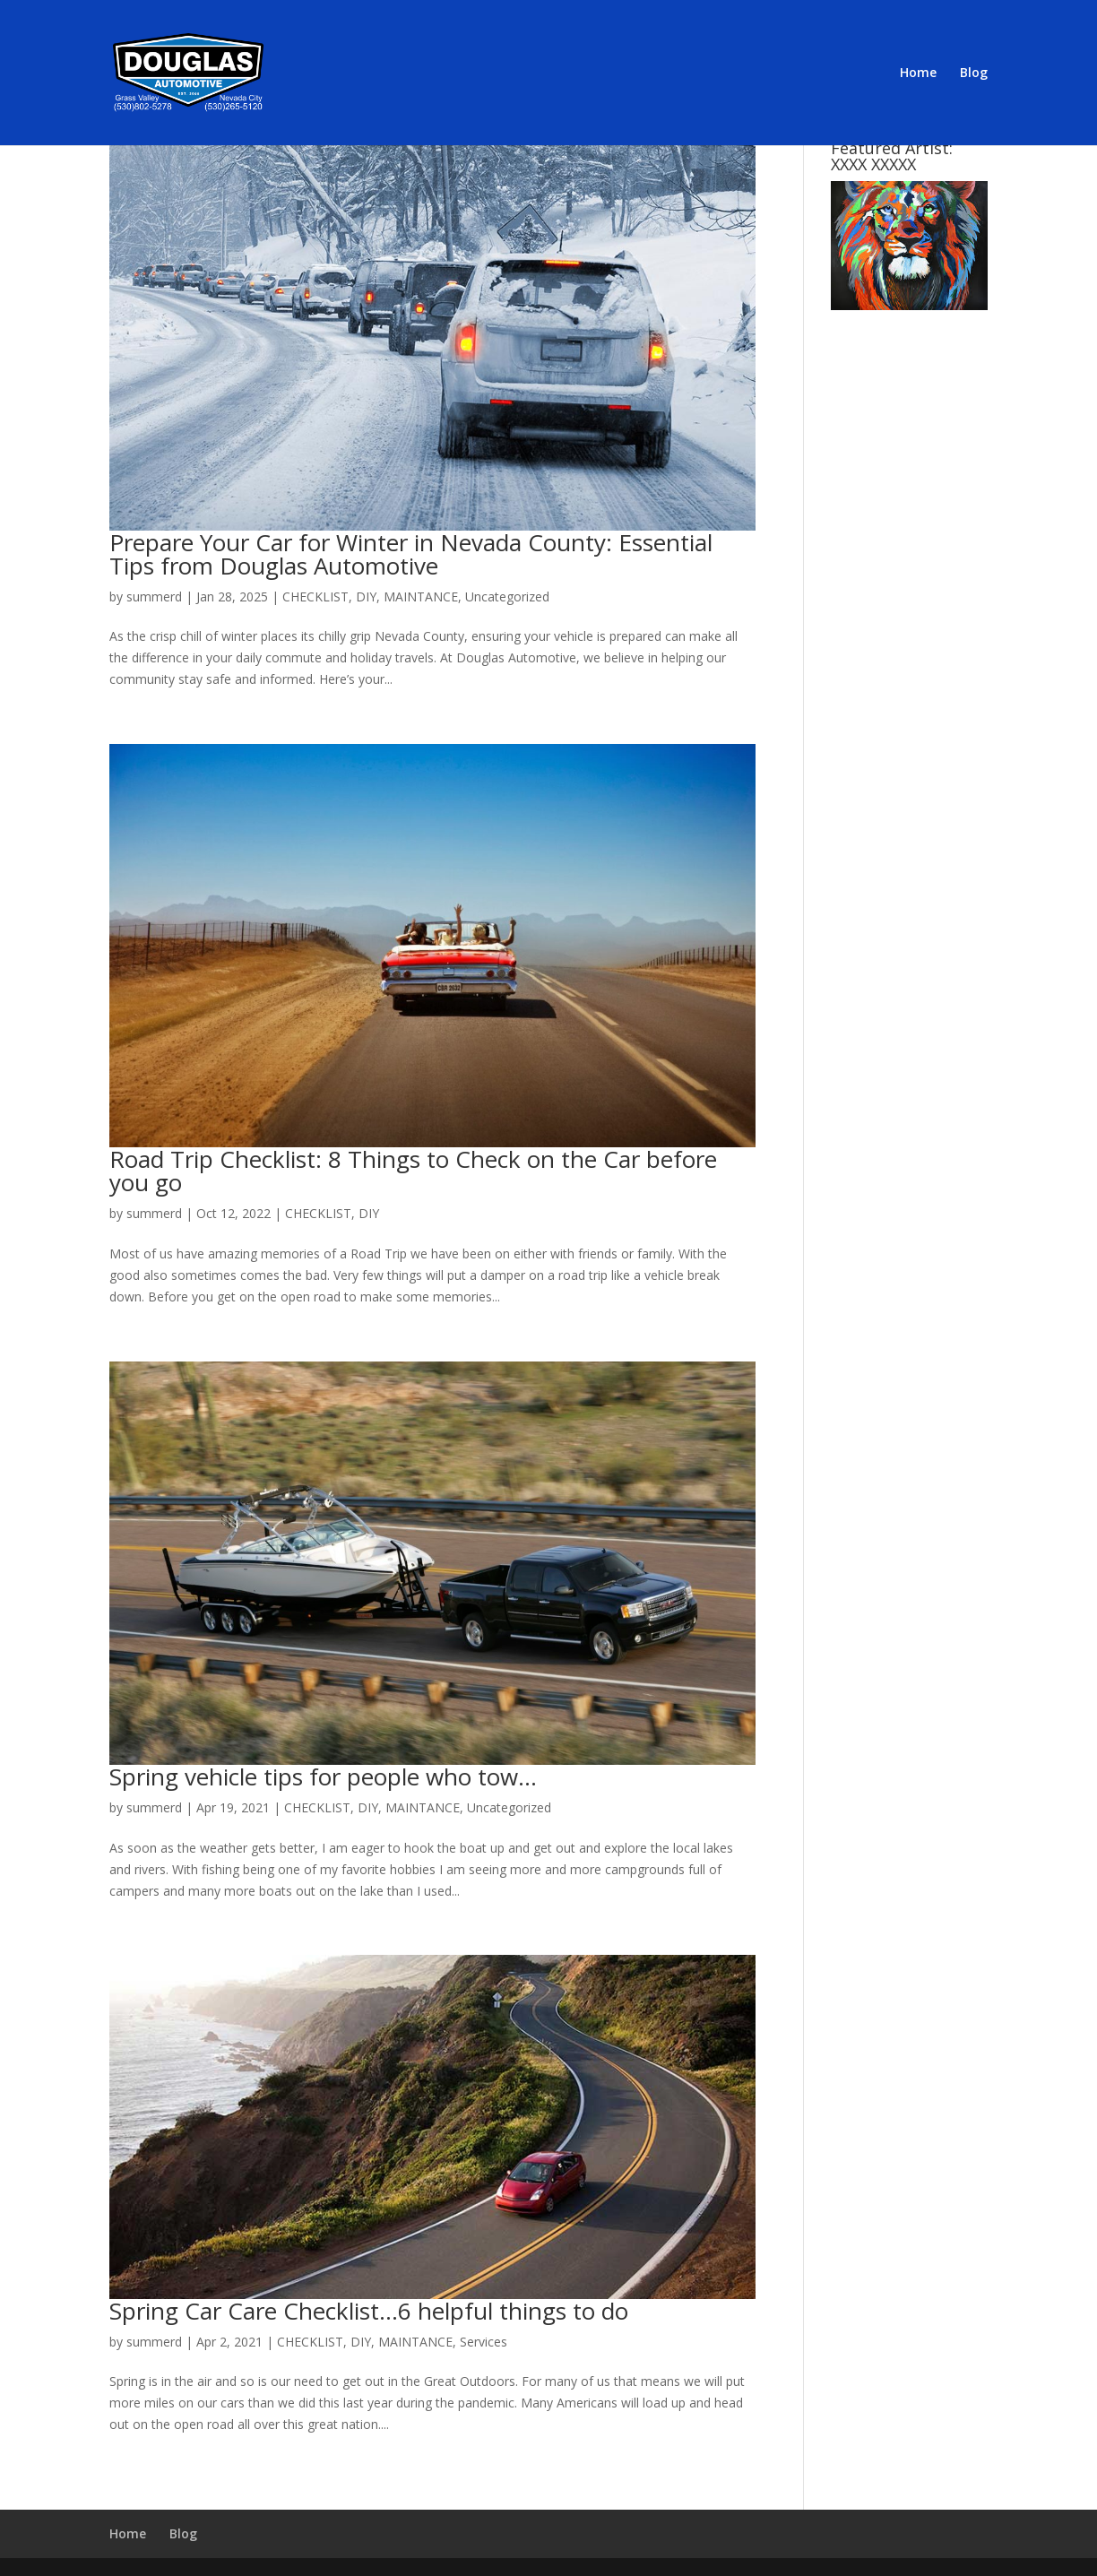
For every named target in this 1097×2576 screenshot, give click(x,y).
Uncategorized (507, 596)
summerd (154, 596)
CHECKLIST (315, 596)
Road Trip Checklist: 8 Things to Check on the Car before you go (413, 1170)
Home (918, 73)
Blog (974, 73)
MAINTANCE (421, 596)
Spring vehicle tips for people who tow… (323, 1776)
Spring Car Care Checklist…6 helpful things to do (368, 2311)
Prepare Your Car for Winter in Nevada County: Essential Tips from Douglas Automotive (411, 554)
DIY (366, 596)
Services (483, 2341)
